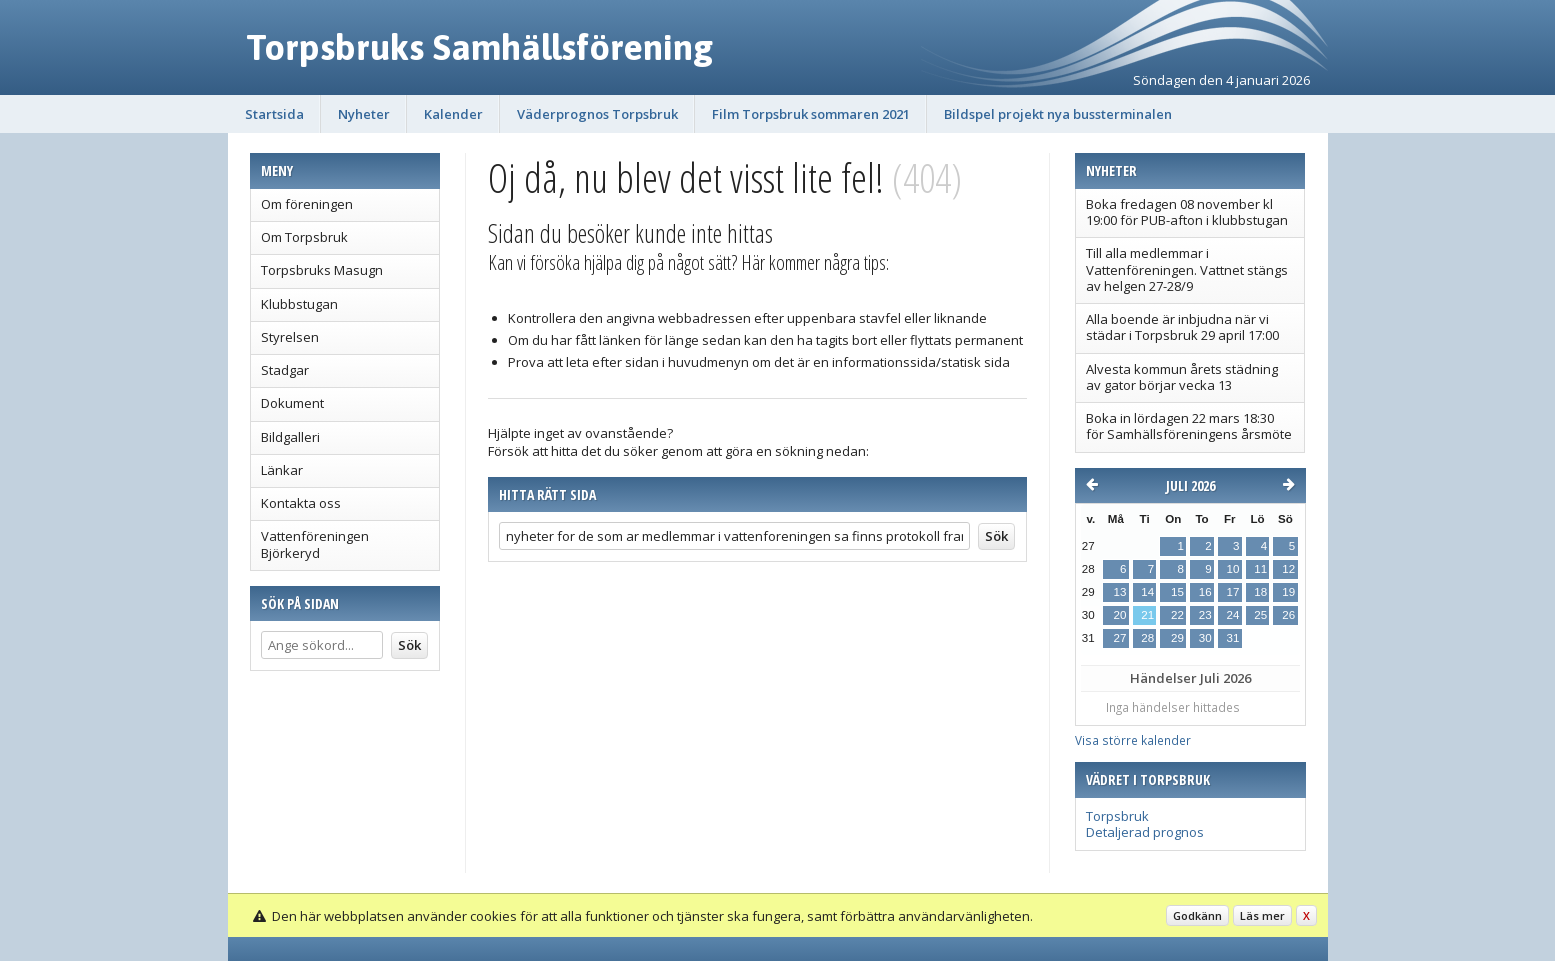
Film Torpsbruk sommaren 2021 (811, 114)
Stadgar (285, 370)
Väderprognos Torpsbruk (597, 114)
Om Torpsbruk (304, 237)
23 (1205, 615)
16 (1205, 592)
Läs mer (1262, 915)
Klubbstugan (299, 304)
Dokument (292, 403)
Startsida (274, 114)
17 (1232, 592)
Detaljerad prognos (1145, 832)
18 (1260, 592)
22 (1177, 615)
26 (1288, 615)
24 (1232, 615)
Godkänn (1197, 915)
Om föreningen (307, 204)
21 (1147, 615)
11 (1260, 569)
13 (1120, 592)
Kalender (453, 114)
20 (1120, 615)
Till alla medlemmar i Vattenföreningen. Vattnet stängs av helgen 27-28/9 (1187, 269)
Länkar (282, 470)
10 (1232, 569)
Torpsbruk (1117, 816)
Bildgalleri (290, 437)
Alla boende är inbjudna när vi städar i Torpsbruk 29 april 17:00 (1182, 327)
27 (1120, 638)
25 (1260, 615)
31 (1232, 638)
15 (1177, 592)
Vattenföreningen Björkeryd (315, 544)
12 (1288, 569)
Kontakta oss (301, 503)
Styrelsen (290, 337)
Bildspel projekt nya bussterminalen (1058, 114)
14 (1147, 592)
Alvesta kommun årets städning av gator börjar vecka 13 (1182, 377)
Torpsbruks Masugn (322, 270)
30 (1205, 638)
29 (1177, 638)
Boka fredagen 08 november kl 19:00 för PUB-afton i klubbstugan (1187, 212)
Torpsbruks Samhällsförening (479, 47)
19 (1288, 592)
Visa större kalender (1133, 740)
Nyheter (364, 114)
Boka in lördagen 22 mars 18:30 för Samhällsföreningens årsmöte (1189, 426)
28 (1147, 638)
